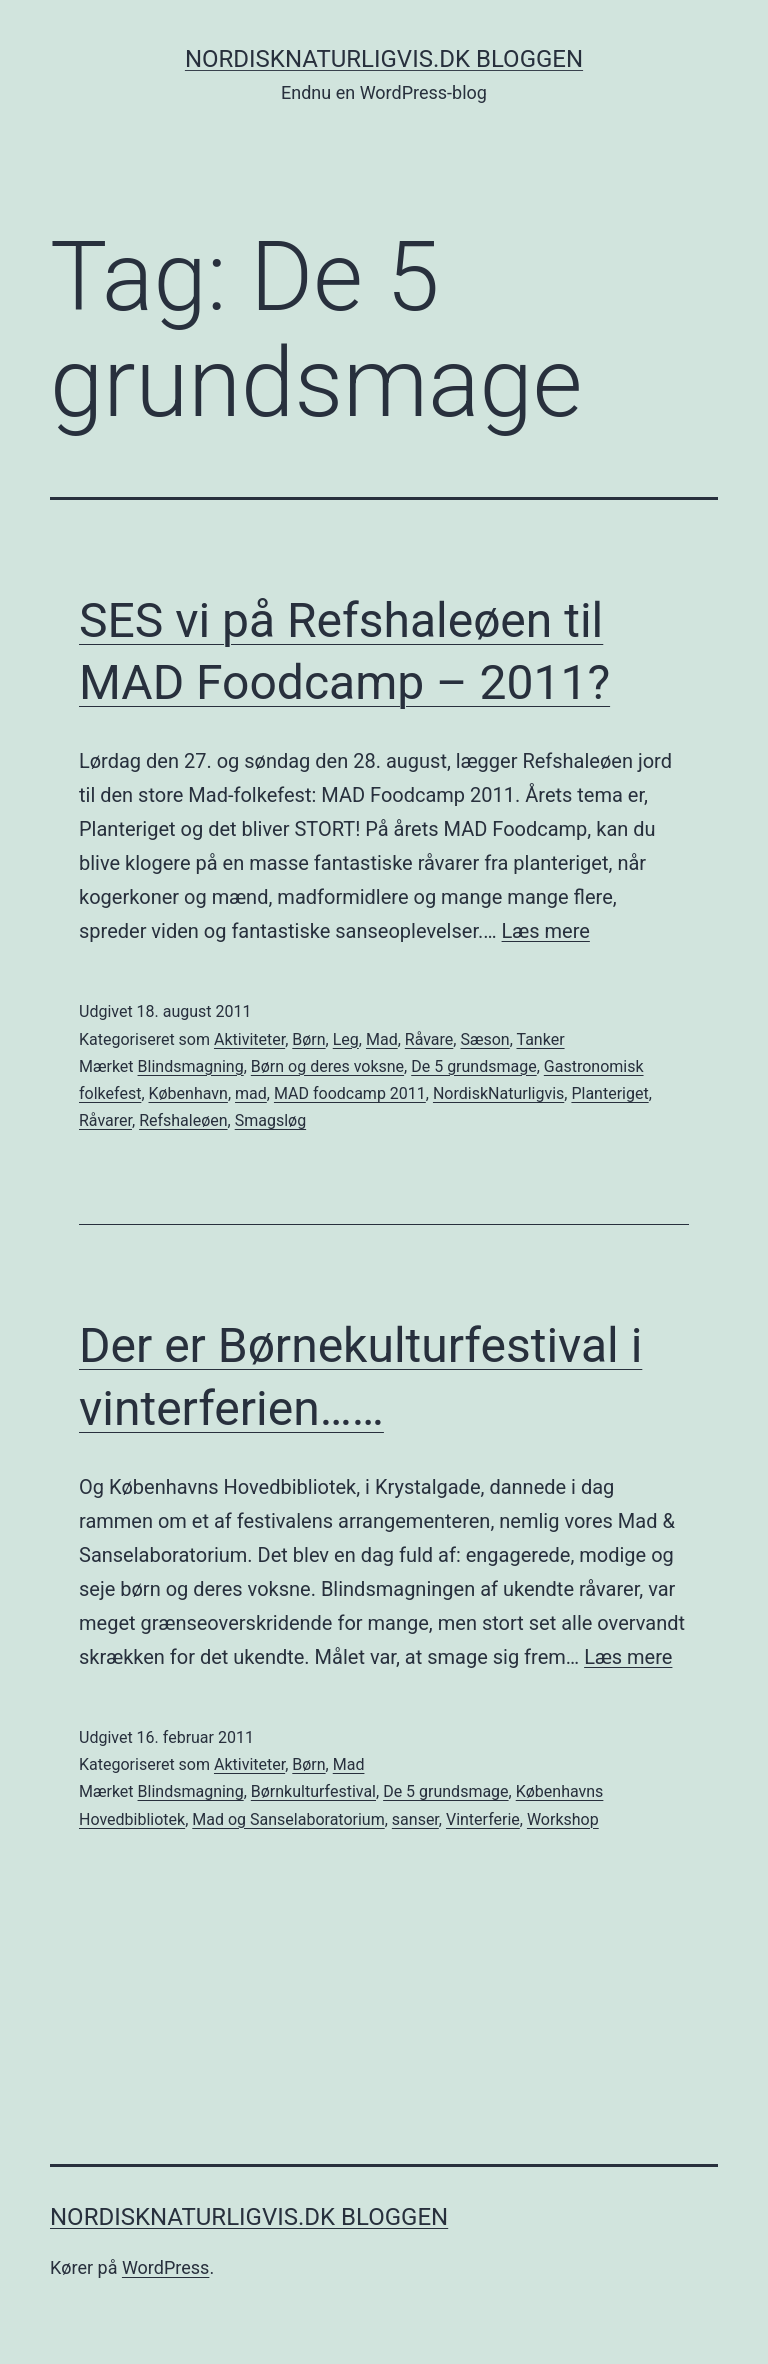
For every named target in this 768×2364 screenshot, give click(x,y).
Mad (382, 1039)
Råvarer (105, 1120)
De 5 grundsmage (473, 1066)
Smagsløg (270, 1120)
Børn (308, 1039)
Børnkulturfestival (313, 1791)
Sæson (484, 1039)
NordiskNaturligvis (498, 1093)
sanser (415, 1819)
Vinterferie (483, 1819)
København (188, 1093)
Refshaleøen (183, 1120)
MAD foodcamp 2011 (350, 1093)
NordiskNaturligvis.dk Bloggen (384, 59)
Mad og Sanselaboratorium (288, 1819)
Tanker (541, 1039)
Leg (346, 1039)
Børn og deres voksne (327, 1066)
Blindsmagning (191, 1066)
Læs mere (546, 931)
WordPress (165, 2267)
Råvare (429, 1039)
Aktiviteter (249, 1039)
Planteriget (609, 1093)
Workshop (563, 1819)
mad (251, 1093)
